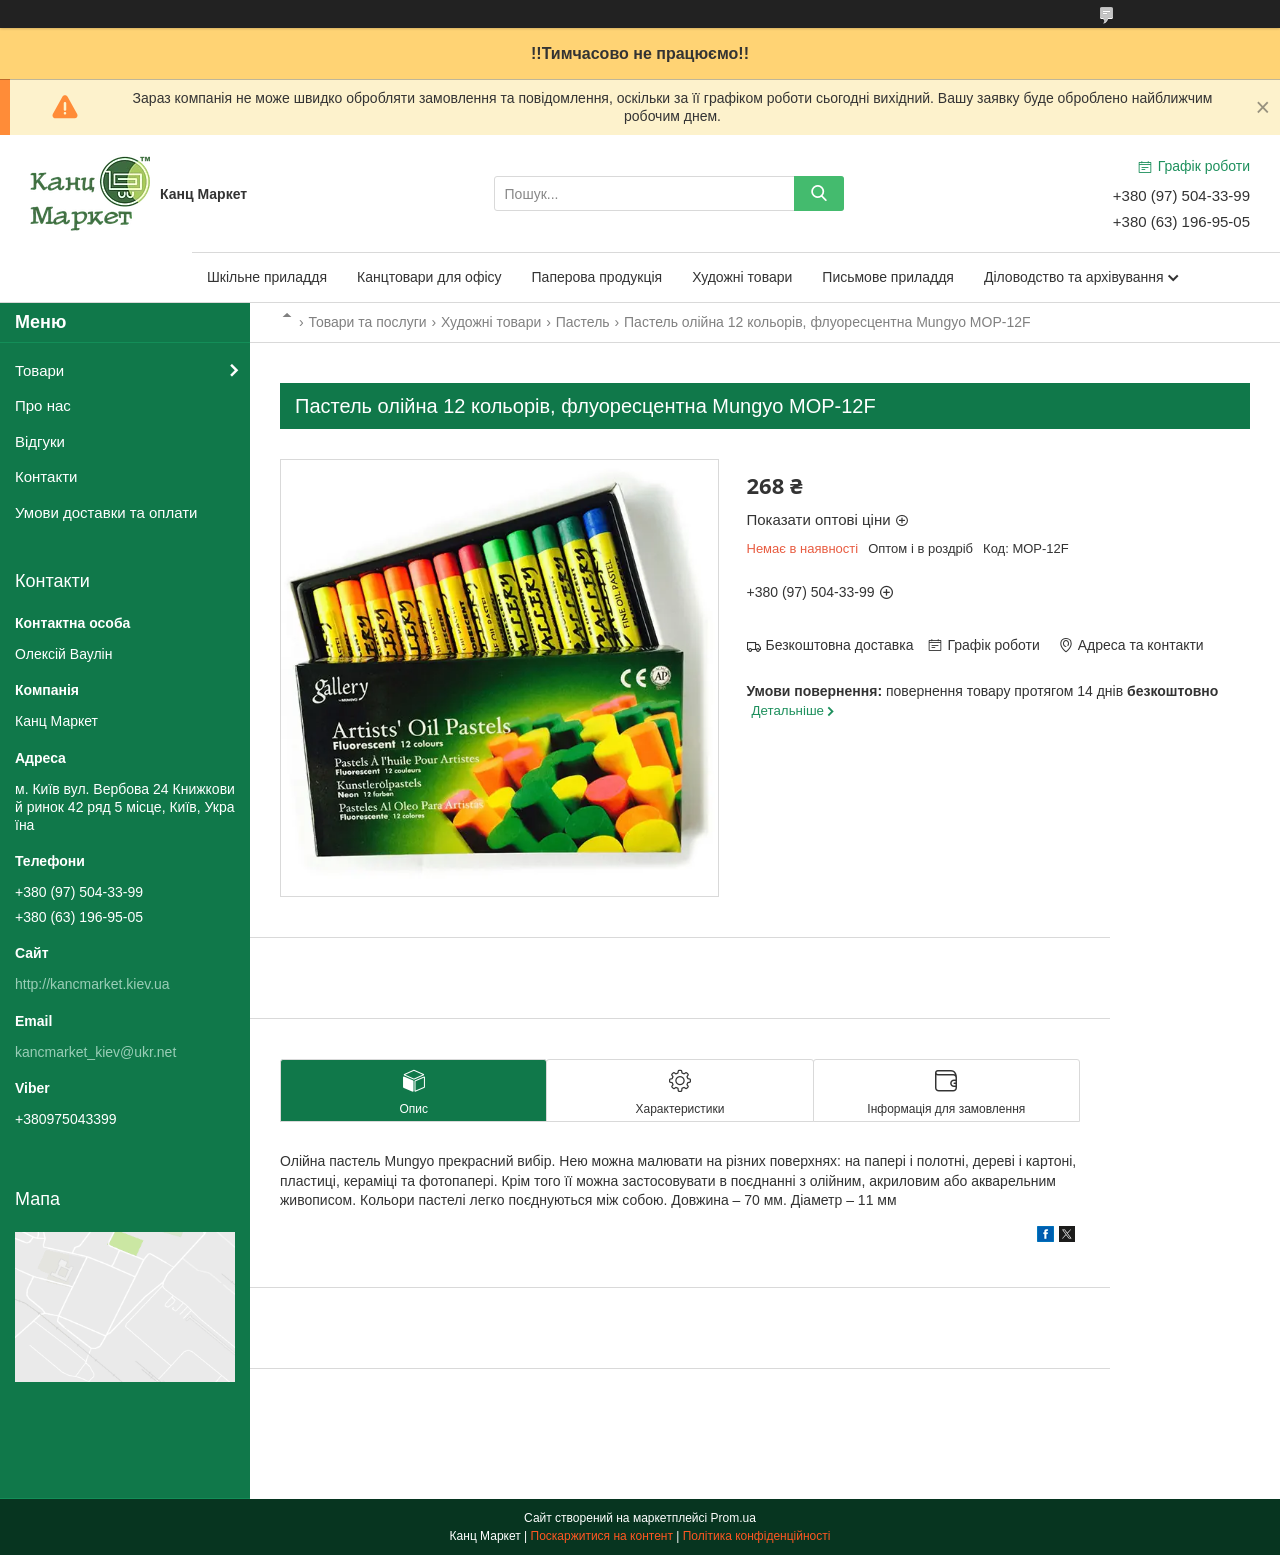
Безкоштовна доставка (840, 645)
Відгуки (40, 441)
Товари (39, 370)
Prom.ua (733, 1518)
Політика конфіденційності (757, 1536)
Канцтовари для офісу (429, 277)
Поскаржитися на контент (602, 1536)
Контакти (46, 476)
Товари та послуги (367, 322)
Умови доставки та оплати (106, 512)
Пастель (583, 322)
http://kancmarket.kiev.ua (92, 984)
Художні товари (742, 277)
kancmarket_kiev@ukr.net (95, 1052)
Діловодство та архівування (1074, 277)
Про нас (43, 405)
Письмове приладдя (888, 277)
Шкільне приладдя (267, 277)
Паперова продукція (597, 277)
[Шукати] (819, 193)
